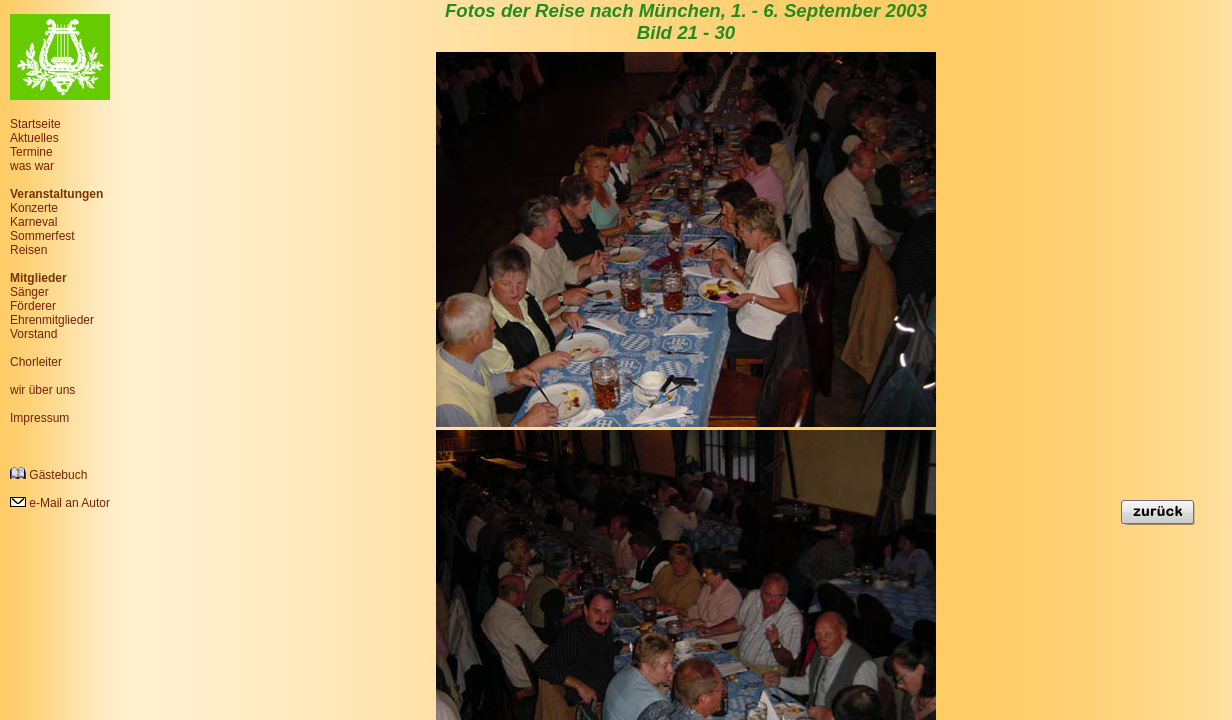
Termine (31, 152)
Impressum (39, 418)
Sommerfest (42, 236)
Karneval (33, 222)
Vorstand (33, 334)
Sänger (29, 292)
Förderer (33, 306)
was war (32, 166)
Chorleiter (36, 362)
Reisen (28, 250)
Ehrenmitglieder (52, 320)
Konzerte (34, 208)
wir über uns (42, 390)
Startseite (35, 124)
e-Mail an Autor (60, 503)
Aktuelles (34, 138)
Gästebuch (48, 474)
